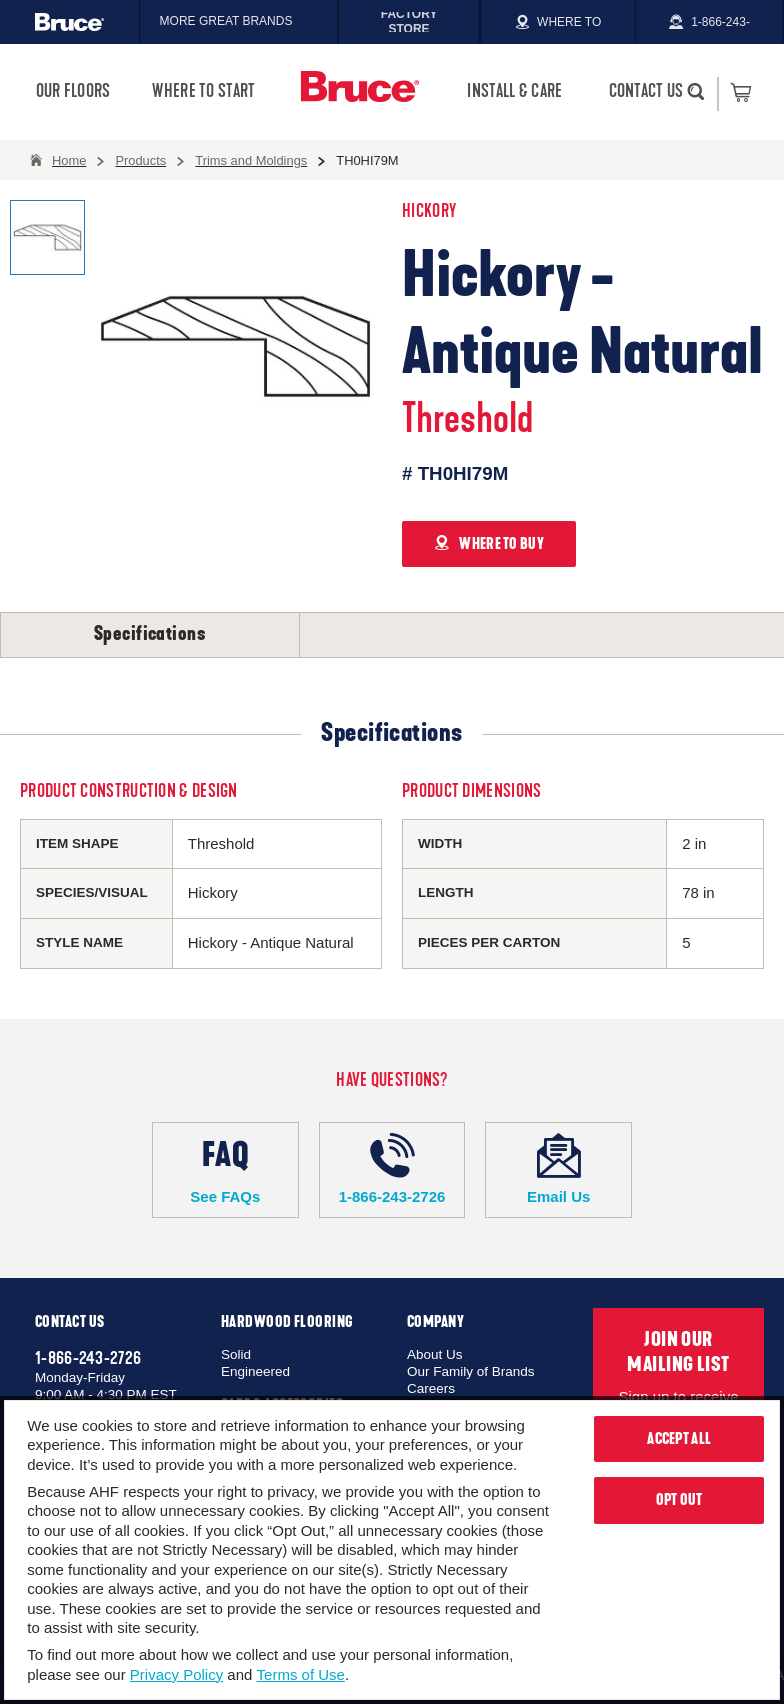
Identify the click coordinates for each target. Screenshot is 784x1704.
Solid (236, 1354)
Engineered (255, 1371)
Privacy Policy (176, 1674)
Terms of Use (301, 1674)
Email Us (558, 1169)
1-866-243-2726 (392, 1169)
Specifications (150, 634)
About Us (435, 1354)
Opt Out (679, 1500)
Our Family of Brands (471, 1371)
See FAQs (225, 1169)
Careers (431, 1388)
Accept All (679, 1439)
